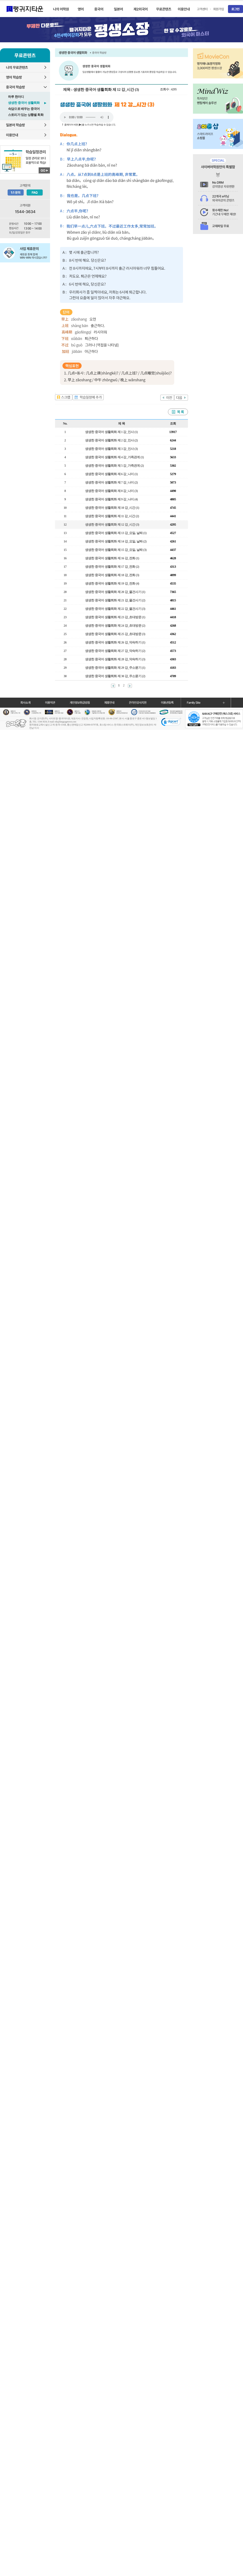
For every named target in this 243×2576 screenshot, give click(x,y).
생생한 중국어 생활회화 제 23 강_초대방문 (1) (115, 617)
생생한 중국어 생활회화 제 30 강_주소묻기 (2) (115, 676)
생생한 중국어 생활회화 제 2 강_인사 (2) (111, 440)
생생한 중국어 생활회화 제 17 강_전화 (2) (112, 566)
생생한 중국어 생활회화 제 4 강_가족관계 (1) (114, 457)
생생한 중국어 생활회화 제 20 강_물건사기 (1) (115, 592)
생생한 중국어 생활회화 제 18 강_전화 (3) (112, 575)
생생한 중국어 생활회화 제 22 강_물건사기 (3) (115, 608)
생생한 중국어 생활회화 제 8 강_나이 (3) (111, 491)
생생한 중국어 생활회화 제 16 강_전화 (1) (112, 558)
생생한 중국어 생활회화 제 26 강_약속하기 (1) (115, 642)
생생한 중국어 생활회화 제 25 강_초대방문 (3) (115, 634)
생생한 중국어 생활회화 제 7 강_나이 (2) (111, 482)
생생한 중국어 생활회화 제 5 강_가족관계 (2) (114, 465)
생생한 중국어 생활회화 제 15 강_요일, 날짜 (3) (116, 549)
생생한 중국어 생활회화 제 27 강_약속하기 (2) (115, 651)
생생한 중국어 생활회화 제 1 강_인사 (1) (111, 432)
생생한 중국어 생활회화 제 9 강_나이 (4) (111, 499)
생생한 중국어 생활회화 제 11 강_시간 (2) (112, 516)
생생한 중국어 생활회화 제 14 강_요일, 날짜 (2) (116, 541)
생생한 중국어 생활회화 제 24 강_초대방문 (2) (115, 625)
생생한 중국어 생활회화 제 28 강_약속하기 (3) (115, 659)
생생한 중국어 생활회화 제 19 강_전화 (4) (112, 583)
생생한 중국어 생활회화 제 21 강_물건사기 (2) (115, 600)
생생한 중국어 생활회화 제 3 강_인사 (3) (111, 448)
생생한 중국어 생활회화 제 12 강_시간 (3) (112, 524)
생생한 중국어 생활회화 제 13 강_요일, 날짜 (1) (116, 533)
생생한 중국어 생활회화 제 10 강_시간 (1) (112, 507)
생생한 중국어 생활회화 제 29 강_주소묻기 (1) (115, 667)
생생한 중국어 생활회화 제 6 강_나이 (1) (111, 474)
